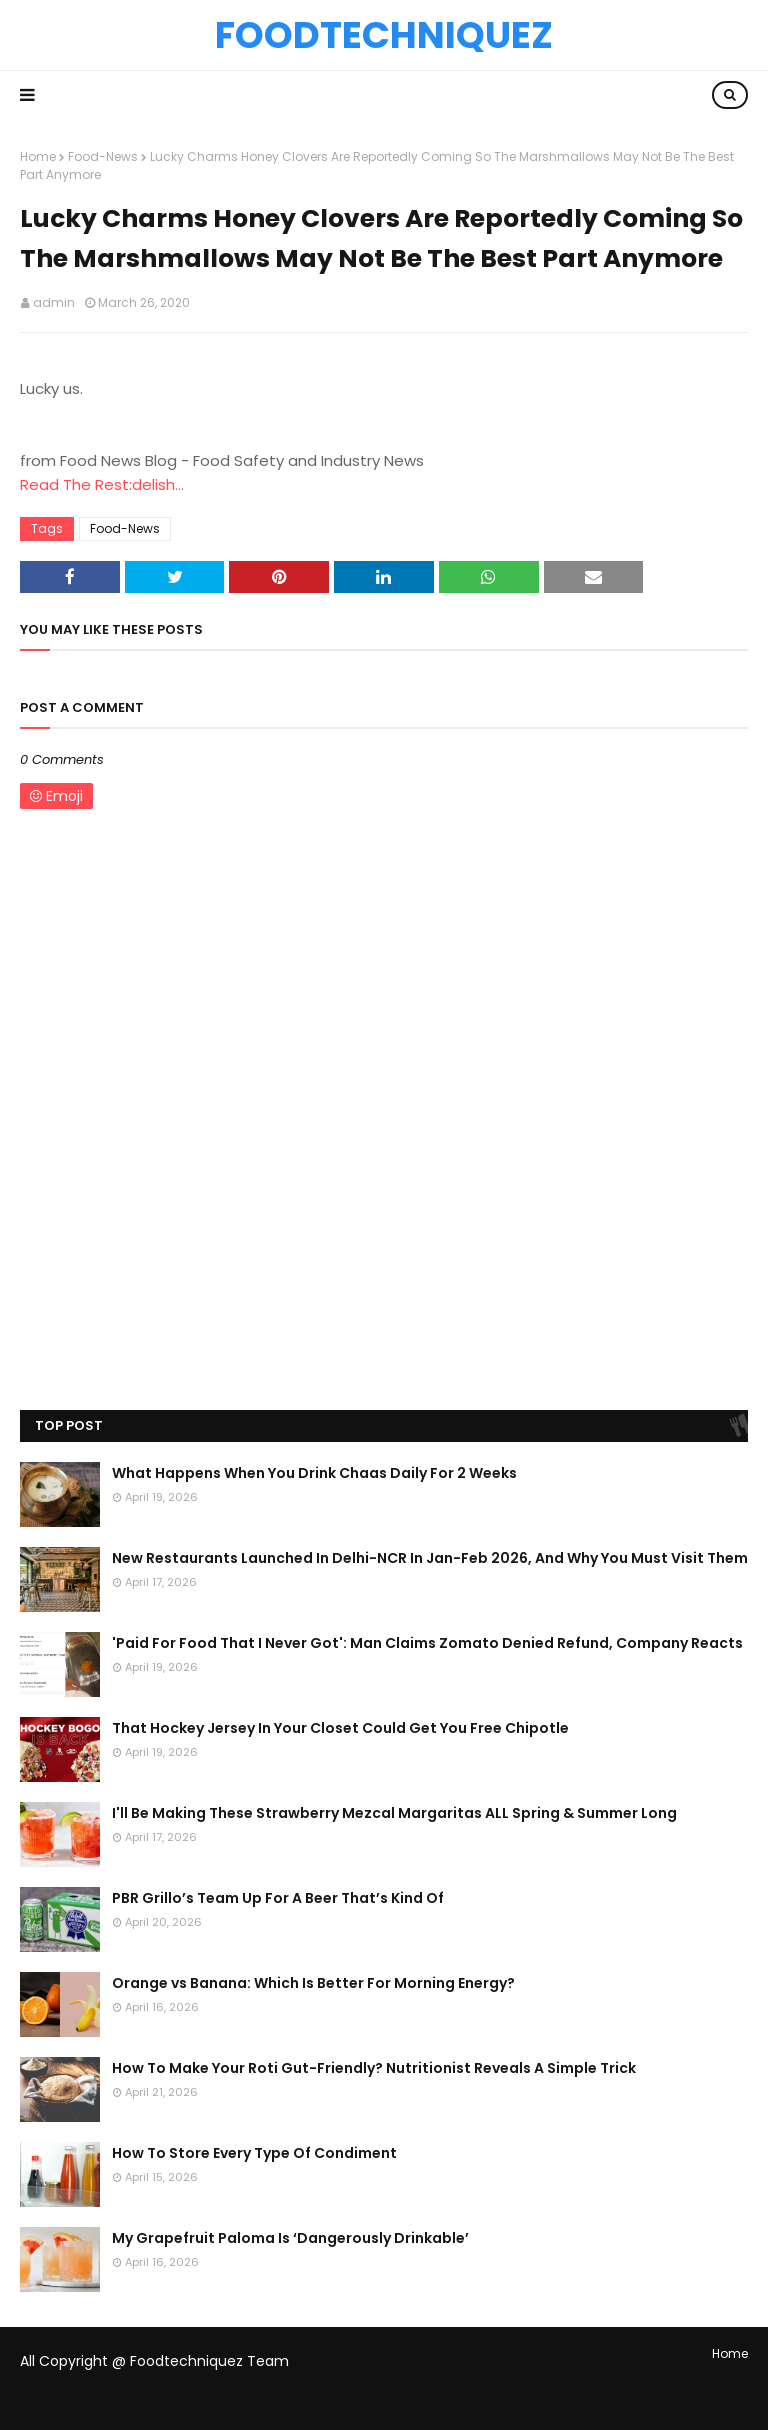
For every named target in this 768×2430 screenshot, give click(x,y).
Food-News (103, 156)
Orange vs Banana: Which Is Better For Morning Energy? (313, 1983)
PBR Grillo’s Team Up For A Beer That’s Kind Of (278, 1898)
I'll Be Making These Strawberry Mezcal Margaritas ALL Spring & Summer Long (394, 1813)
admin (54, 302)
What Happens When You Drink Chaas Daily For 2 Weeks (314, 1473)
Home (38, 156)
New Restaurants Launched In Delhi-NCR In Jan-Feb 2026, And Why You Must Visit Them (430, 1558)
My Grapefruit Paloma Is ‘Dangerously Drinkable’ (290, 2238)
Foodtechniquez (384, 35)
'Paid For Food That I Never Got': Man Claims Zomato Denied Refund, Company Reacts (427, 1643)
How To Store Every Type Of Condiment (254, 2153)
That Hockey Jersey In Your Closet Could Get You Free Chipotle (340, 1728)
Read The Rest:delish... (102, 484)
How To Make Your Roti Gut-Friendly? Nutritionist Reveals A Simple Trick (374, 2068)
